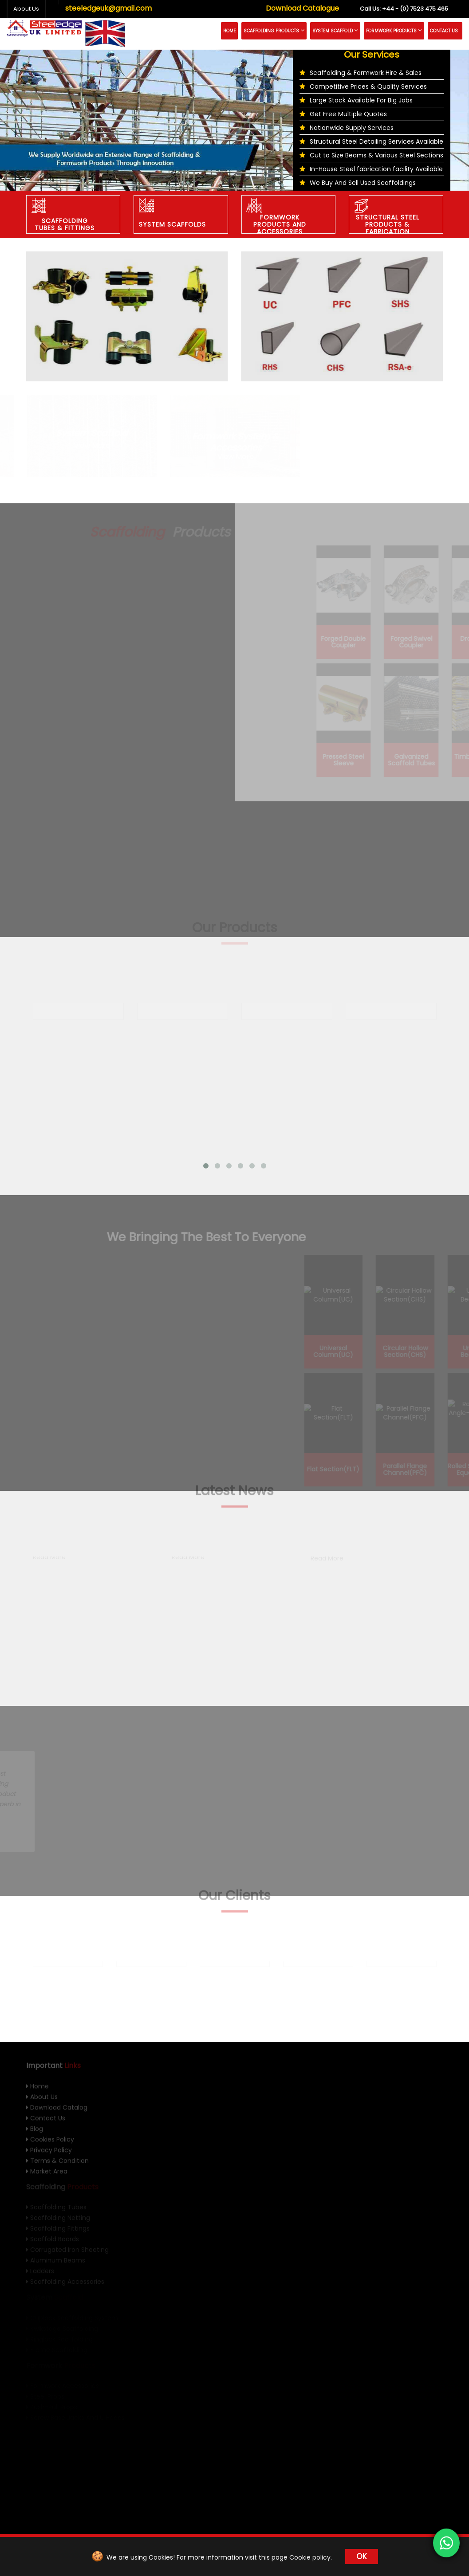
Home (229, 30)
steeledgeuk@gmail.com (108, 8)
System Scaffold (335, 30)
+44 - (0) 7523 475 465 (404, 8)
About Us (26, 8)
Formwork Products (394, 30)
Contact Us (444, 30)
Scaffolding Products (274, 30)
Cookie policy (310, 2557)
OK (361, 2556)
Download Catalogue (302, 8)
